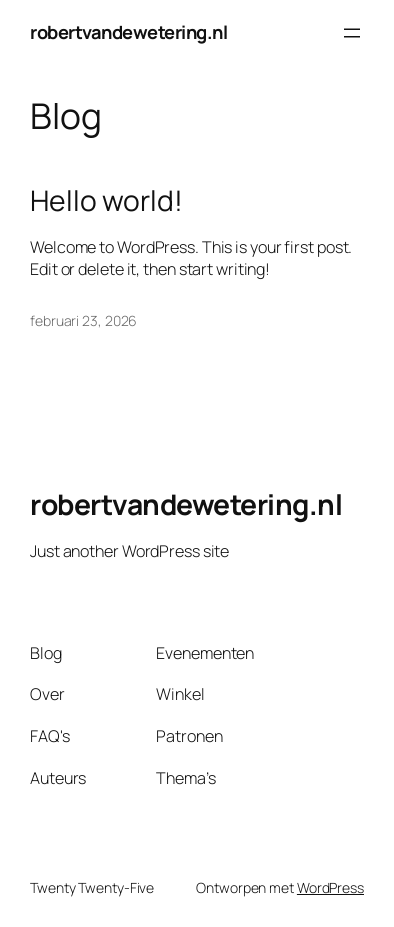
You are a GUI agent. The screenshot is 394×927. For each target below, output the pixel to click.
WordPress (330, 887)
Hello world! (106, 201)
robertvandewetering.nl (128, 32)
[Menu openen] (352, 33)
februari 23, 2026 (83, 320)
